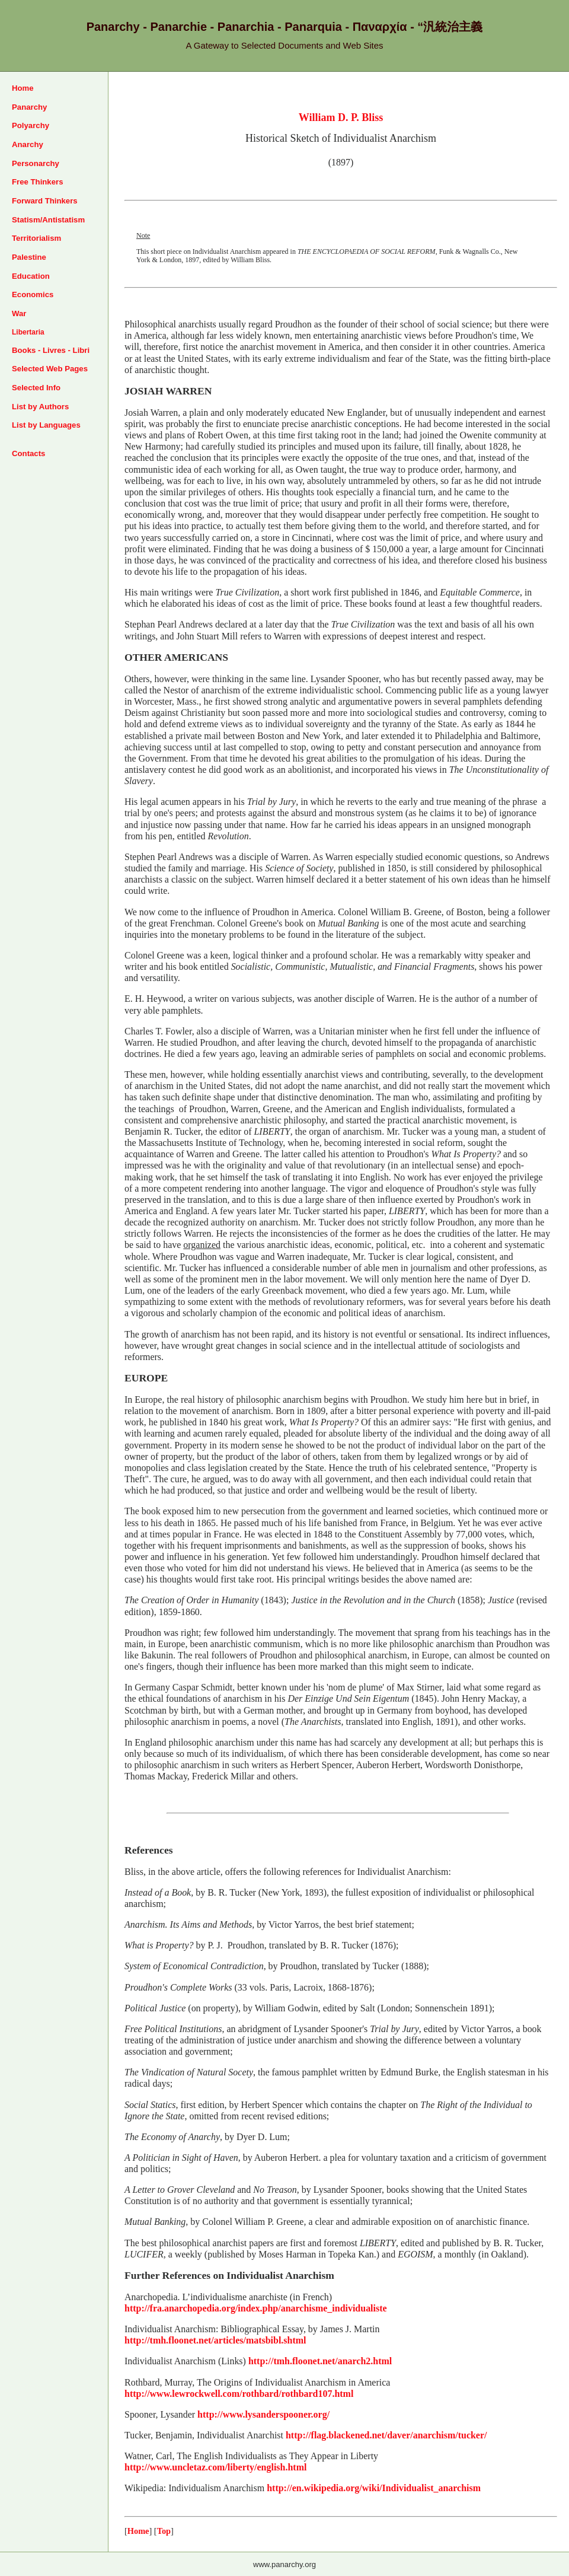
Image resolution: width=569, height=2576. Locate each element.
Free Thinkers (37, 181)
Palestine (29, 257)
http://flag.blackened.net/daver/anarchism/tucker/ (386, 2435)
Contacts (28, 453)
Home (23, 88)
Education (31, 276)
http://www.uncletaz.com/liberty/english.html (215, 2467)
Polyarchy (30, 125)
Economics (32, 294)
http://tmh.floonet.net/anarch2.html (320, 2361)
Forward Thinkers (45, 200)
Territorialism (36, 238)
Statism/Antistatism (48, 219)
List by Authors (40, 406)
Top (164, 2531)
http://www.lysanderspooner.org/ (263, 2414)
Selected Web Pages (50, 368)
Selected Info (36, 387)
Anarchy (27, 144)
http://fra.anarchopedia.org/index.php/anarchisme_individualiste (255, 2308)
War (19, 313)
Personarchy (35, 163)
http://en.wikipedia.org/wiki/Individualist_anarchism (374, 2488)
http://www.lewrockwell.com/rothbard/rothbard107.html (238, 2394)
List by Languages (46, 425)
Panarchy (29, 107)
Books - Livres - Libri (50, 350)
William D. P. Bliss (341, 117)
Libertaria (28, 332)
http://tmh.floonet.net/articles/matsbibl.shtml (215, 2340)
